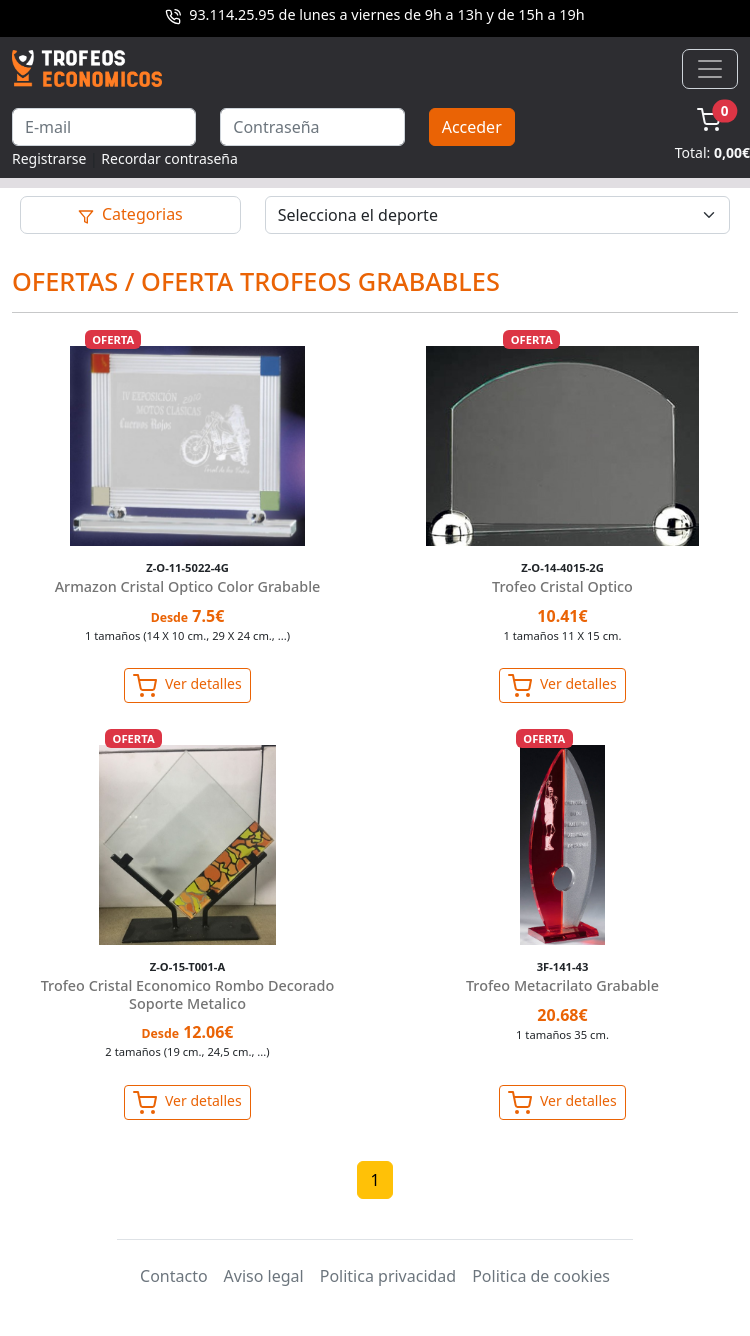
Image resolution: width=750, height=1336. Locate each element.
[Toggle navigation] (710, 69)
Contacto (174, 1276)
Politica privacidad (388, 1276)
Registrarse (49, 158)
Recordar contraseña (169, 158)
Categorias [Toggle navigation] (130, 214)
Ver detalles (187, 686)
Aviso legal (264, 1276)
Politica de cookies (541, 1276)
